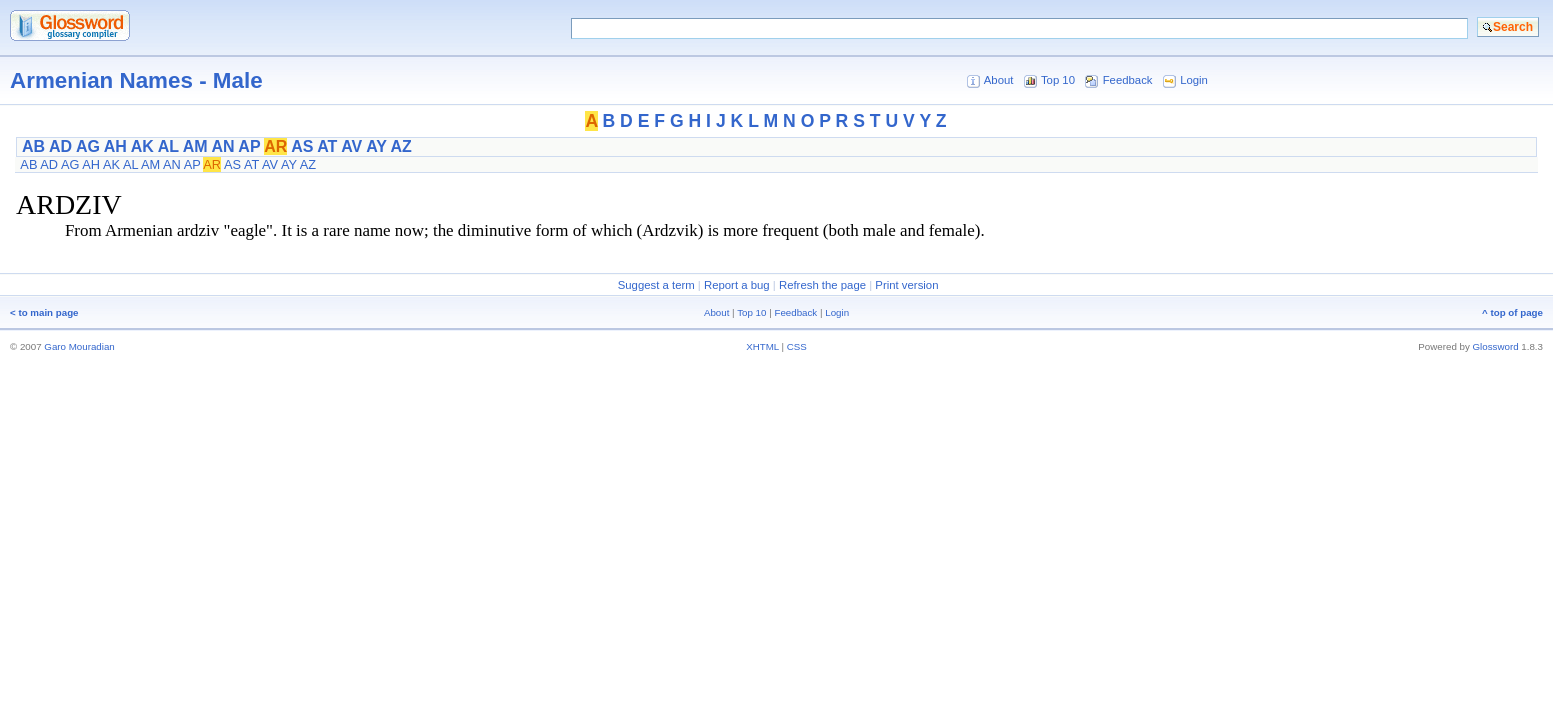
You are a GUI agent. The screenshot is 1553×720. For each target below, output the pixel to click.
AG (88, 146)
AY (376, 146)
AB (33, 146)
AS (302, 146)
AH (115, 146)
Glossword (1496, 346)
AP (249, 146)
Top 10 (1058, 80)
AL (168, 146)
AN (222, 146)
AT (327, 146)
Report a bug (737, 285)
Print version (906, 285)
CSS (797, 346)
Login (1194, 80)
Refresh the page (822, 285)
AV (351, 146)
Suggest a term (656, 285)
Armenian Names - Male (136, 80)
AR (275, 146)
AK (142, 146)
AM (195, 146)
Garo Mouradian (79, 346)
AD (60, 146)
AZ (400, 146)
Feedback (1128, 80)
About (999, 80)
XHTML (762, 346)
